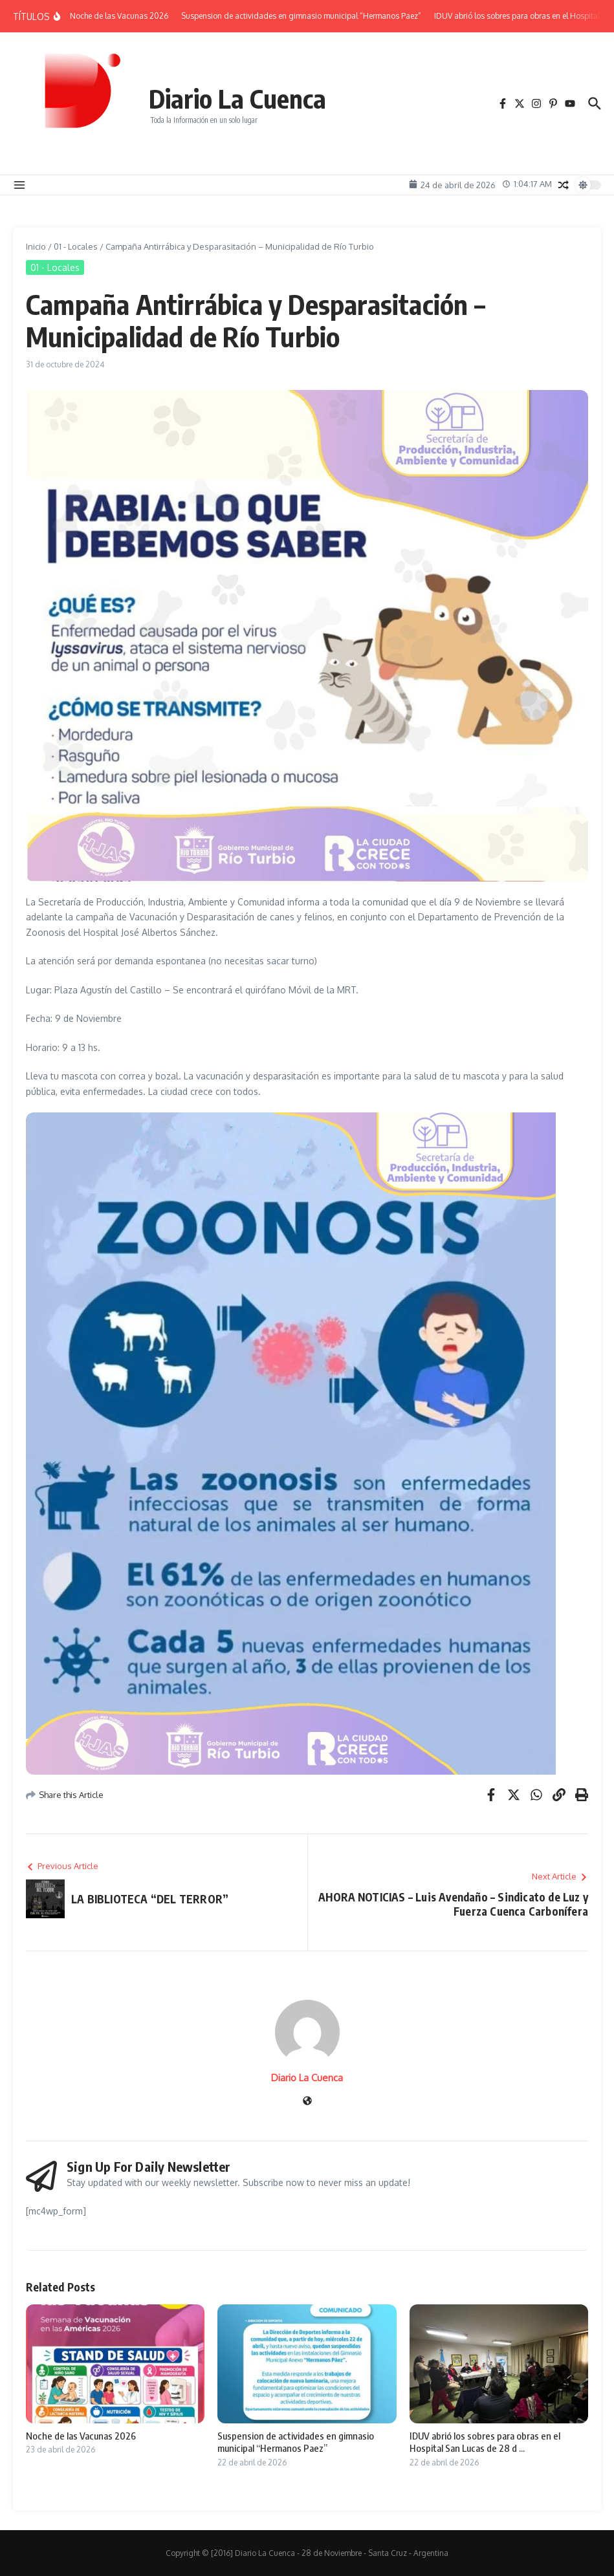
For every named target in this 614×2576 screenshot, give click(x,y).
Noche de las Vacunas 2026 (81, 2435)
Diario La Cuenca (237, 98)
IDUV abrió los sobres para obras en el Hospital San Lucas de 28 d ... (485, 2442)
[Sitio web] (307, 2101)
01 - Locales (76, 246)
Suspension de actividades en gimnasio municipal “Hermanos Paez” (295, 2442)
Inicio (36, 246)
